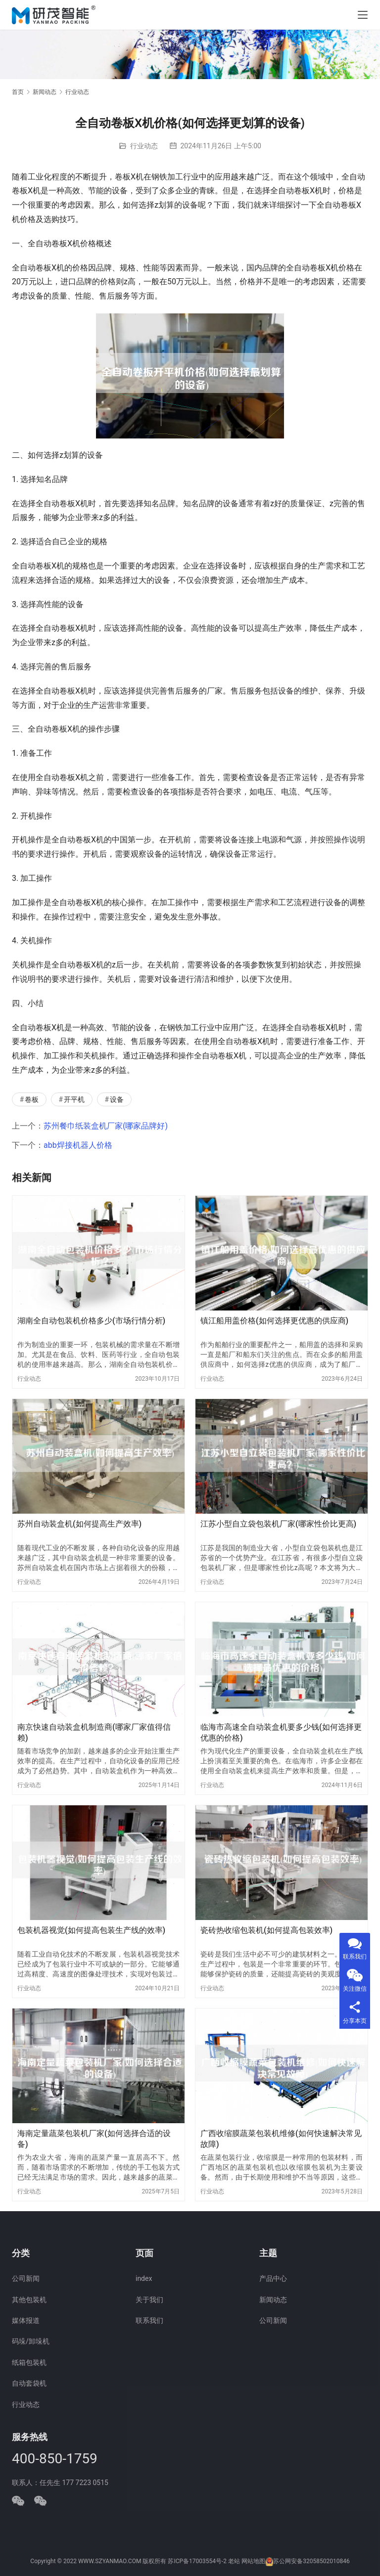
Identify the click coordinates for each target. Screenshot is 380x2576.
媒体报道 (26, 2320)
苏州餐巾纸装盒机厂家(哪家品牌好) (106, 1126)
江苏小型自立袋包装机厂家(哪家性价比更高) (278, 1523)
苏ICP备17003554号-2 (197, 2561)
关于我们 (149, 2300)
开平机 (74, 1099)
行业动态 (144, 146)
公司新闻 (26, 2278)
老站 (234, 2561)
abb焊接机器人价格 (78, 1145)
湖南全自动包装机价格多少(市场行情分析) (91, 1320)
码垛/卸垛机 (30, 2341)
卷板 (32, 1099)
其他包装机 (29, 2300)
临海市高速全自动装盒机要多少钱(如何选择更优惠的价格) (281, 1732)
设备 (117, 1099)
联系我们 (149, 2320)
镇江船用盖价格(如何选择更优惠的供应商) (274, 1320)
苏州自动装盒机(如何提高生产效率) (79, 1523)
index (144, 2278)
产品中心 (273, 2278)
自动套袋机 (29, 2383)
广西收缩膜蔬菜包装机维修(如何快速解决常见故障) (281, 2139)
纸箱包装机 (29, 2362)
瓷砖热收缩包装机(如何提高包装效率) (266, 1930)
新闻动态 (273, 2300)
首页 (18, 91)
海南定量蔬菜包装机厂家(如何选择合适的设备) (94, 2139)
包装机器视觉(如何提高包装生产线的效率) (91, 1930)
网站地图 (253, 2561)
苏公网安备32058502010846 (311, 2561)
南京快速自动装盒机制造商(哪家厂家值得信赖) (94, 1732)
